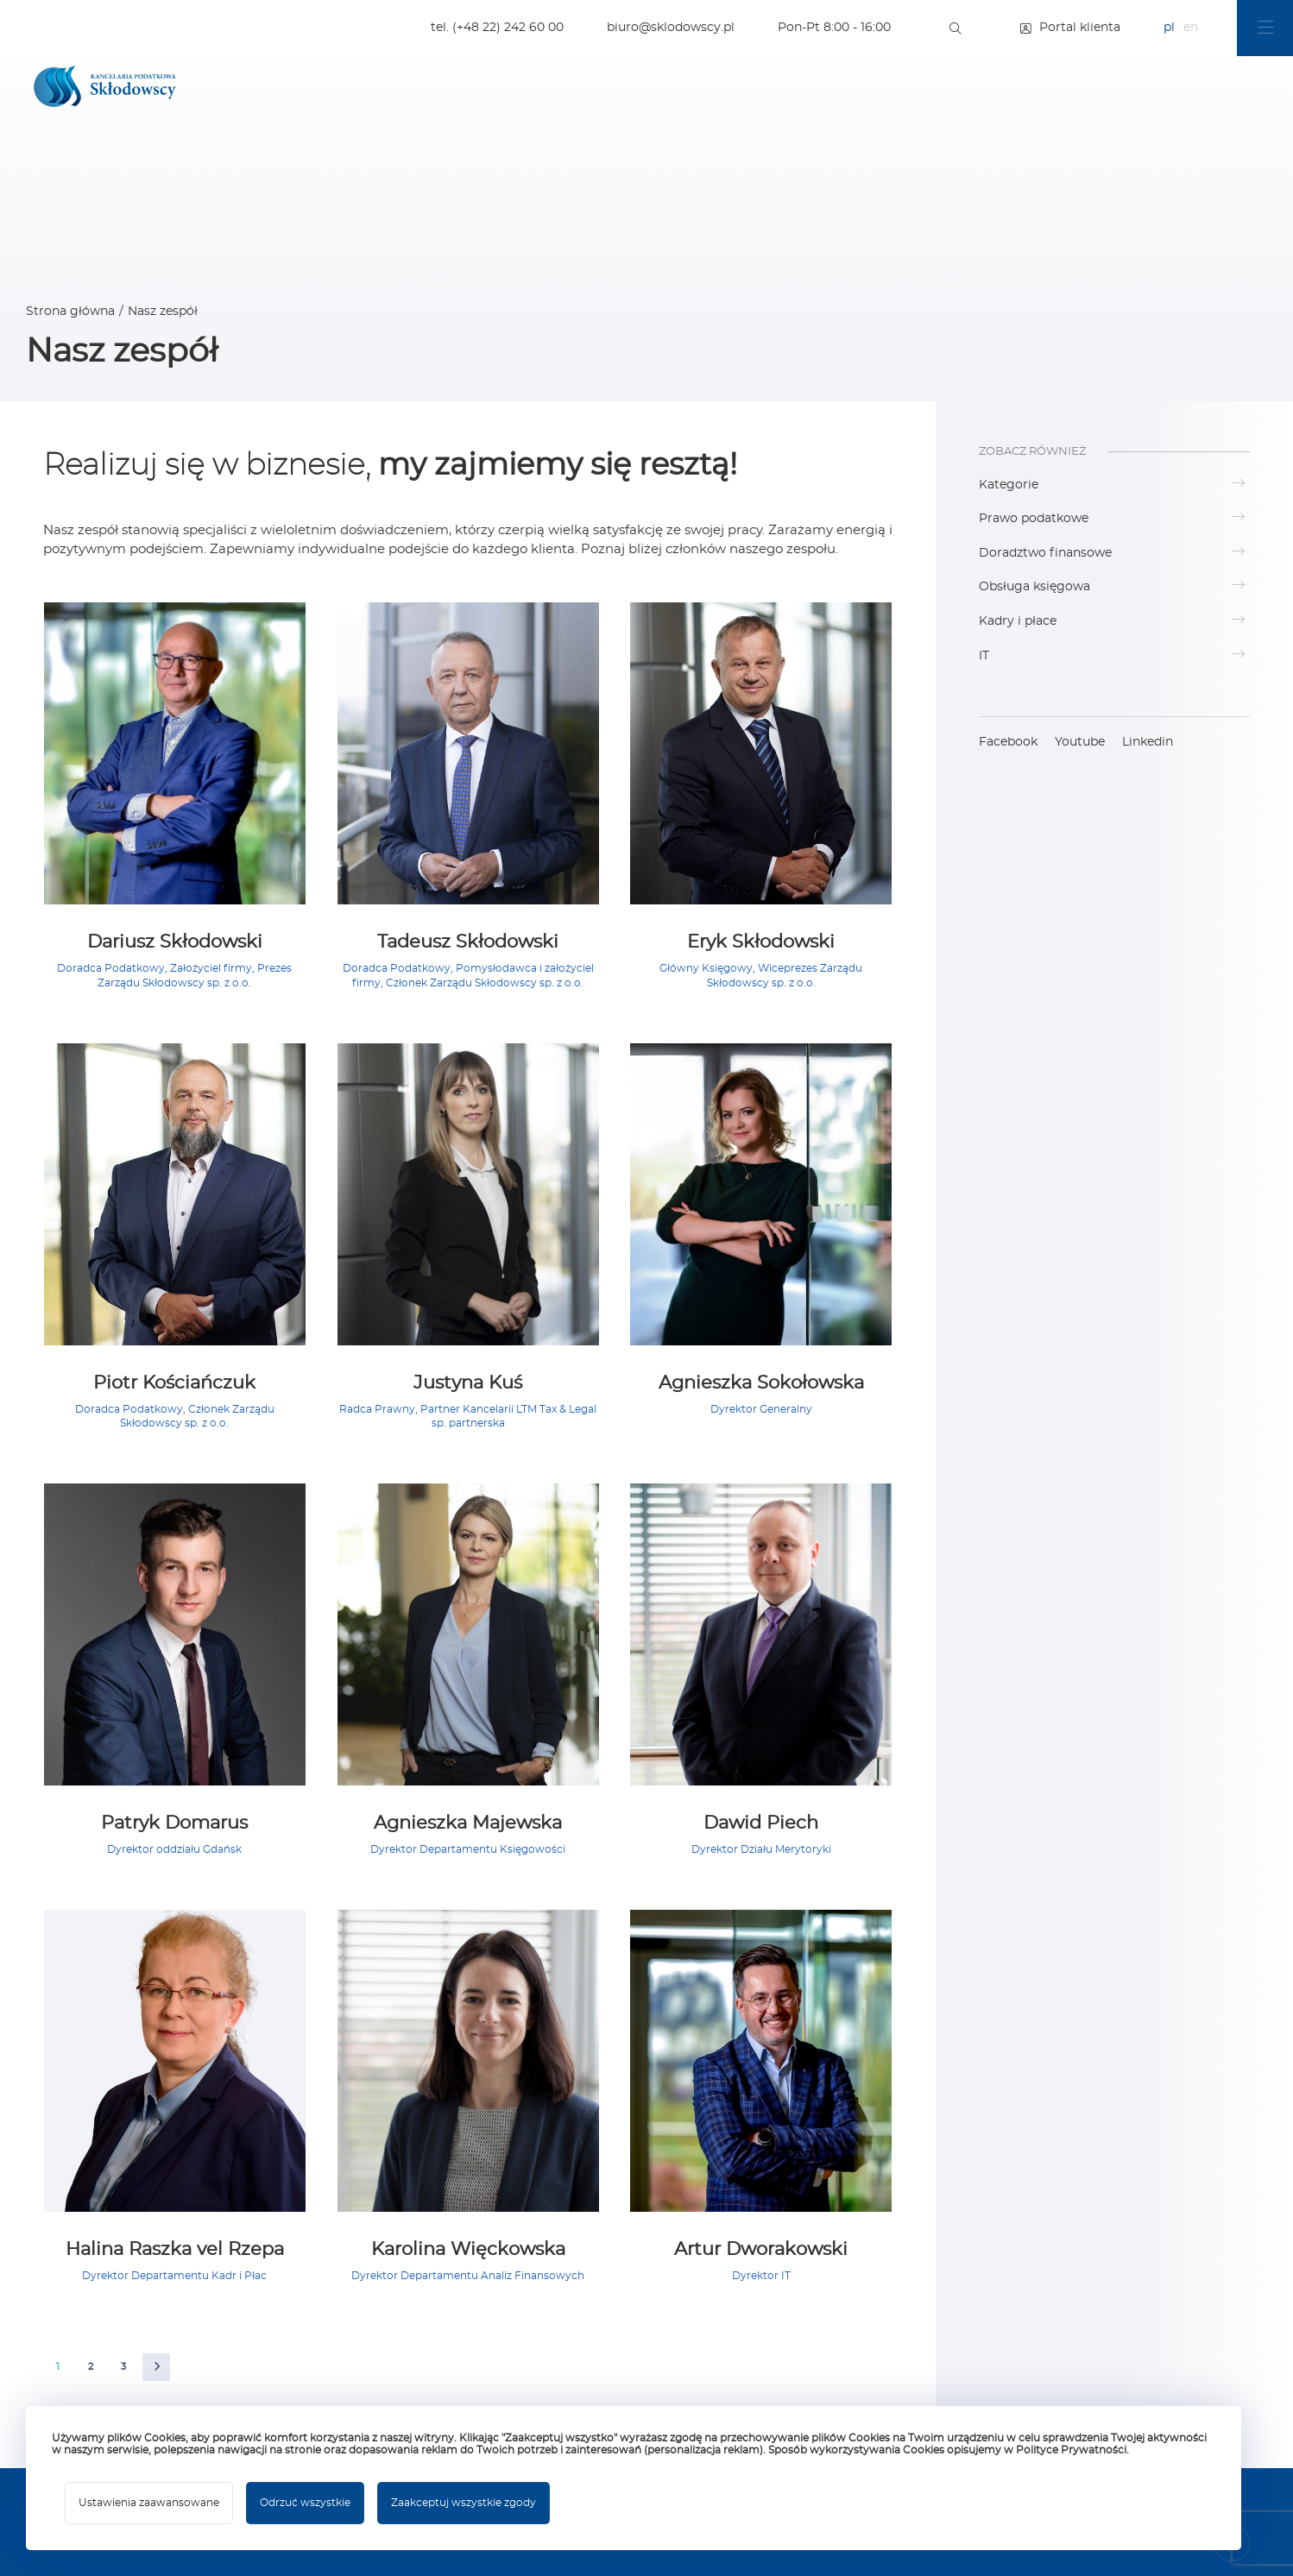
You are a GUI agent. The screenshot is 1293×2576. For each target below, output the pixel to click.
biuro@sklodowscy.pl (671, 28)
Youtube (1080, 742)
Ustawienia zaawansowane (149, 2502)
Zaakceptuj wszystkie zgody (463, 2502)
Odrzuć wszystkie (305, 2502)
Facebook (1008, 742)
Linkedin (1147, 742)
